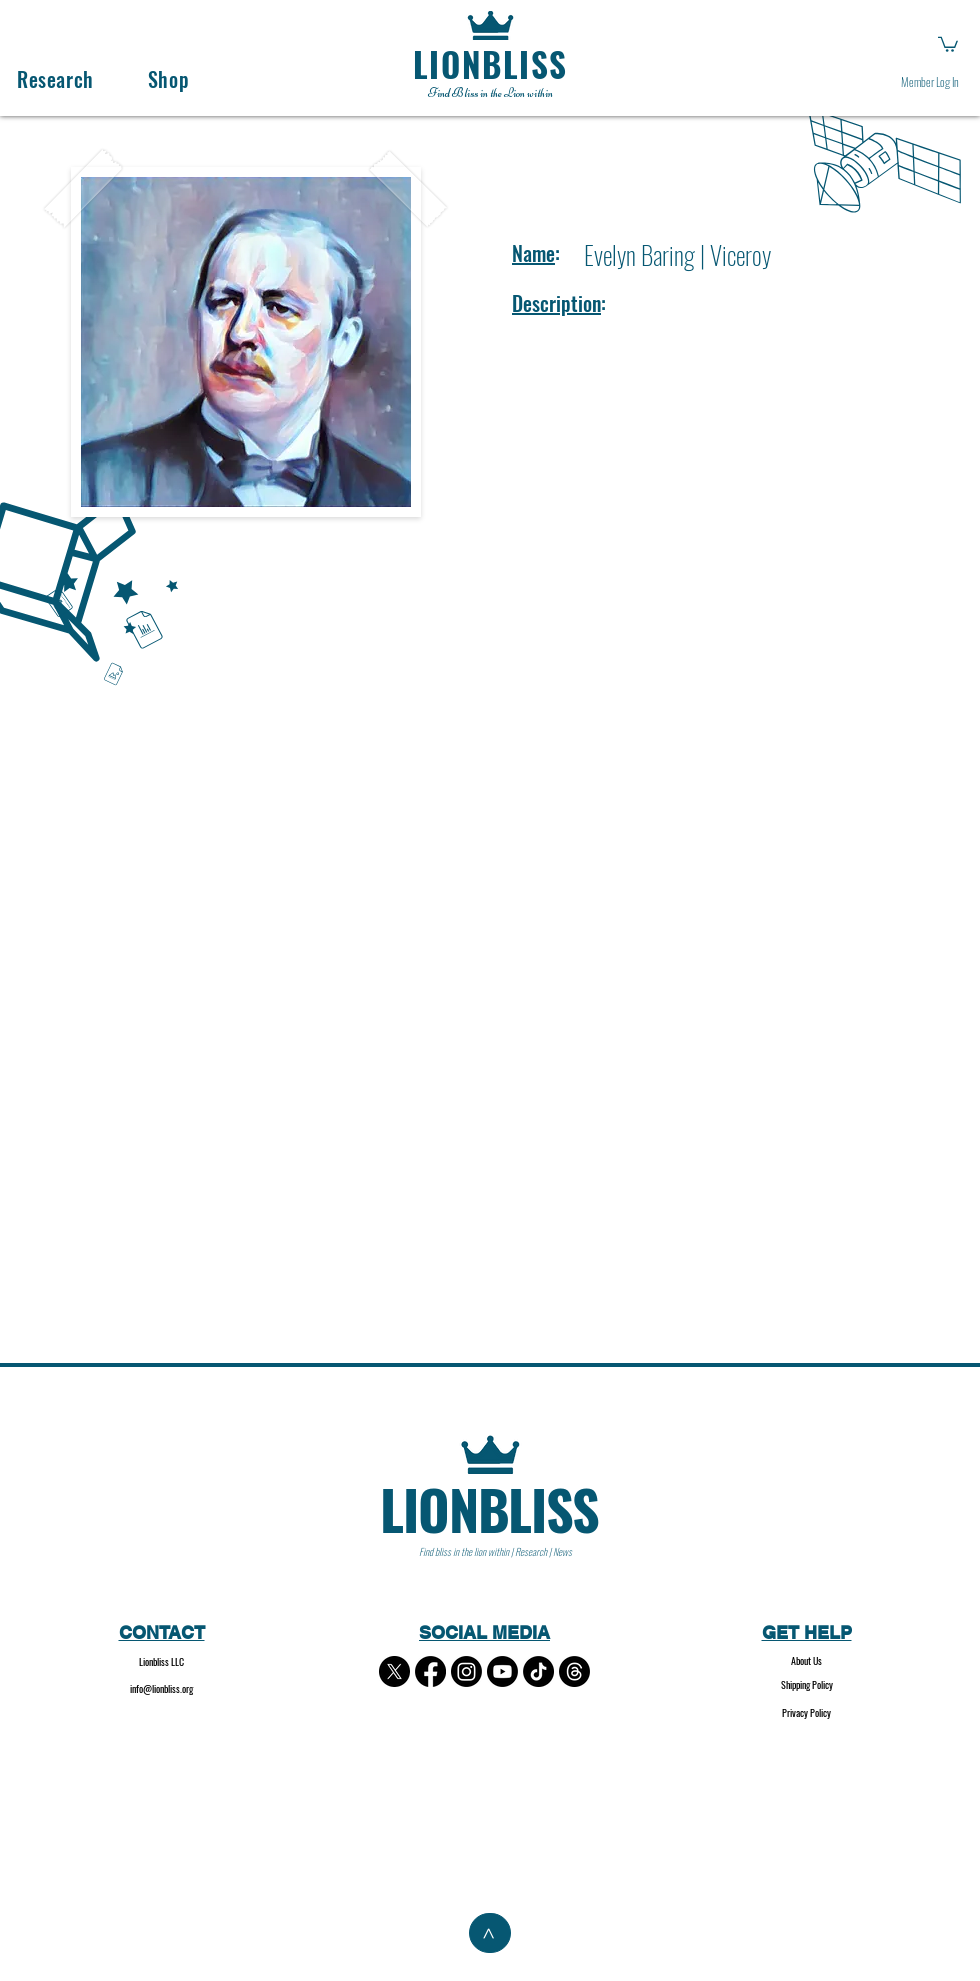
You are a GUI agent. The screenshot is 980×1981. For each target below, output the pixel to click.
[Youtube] (502, 1671)
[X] (394, 1671)
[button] (948, 43)
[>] (490, 1933)
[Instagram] (466, 1671)
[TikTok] (538, 1671)
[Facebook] (430, 1671)
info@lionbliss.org (161, 1688)
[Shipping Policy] (806, 1685)
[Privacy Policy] (806, 1713)
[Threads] (574, 1671)
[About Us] (806, 1661)
